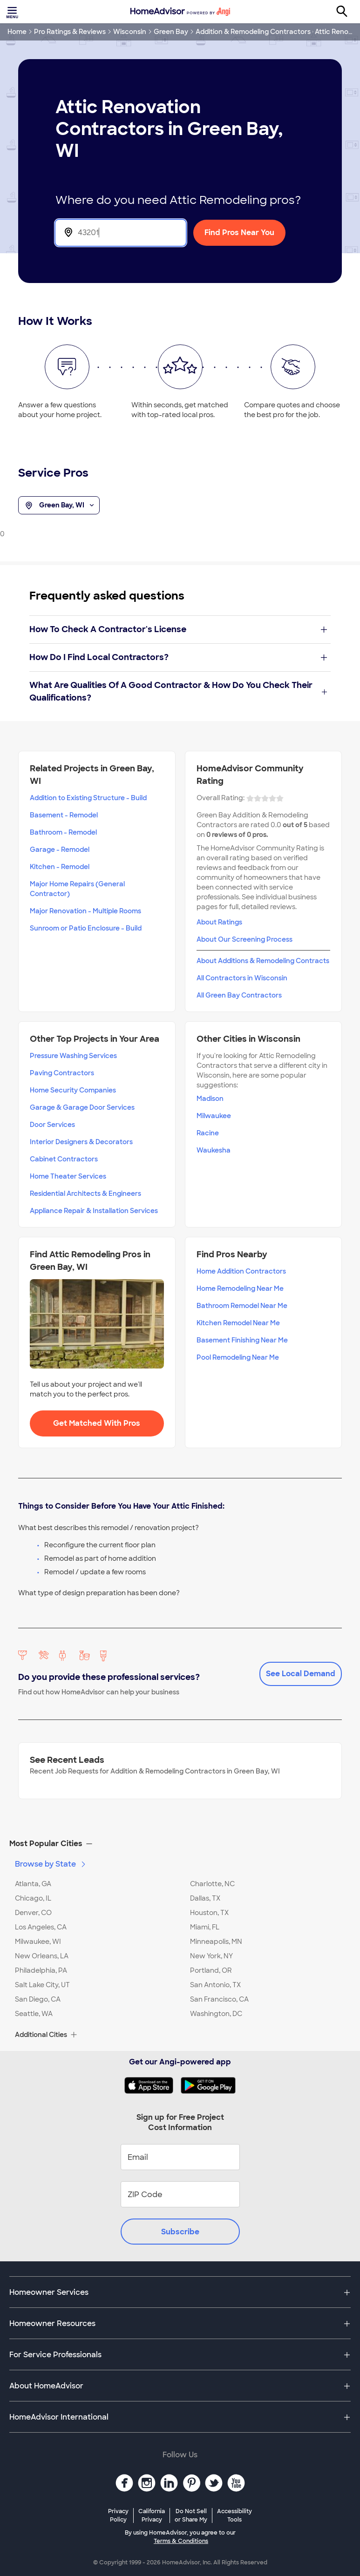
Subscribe (180, 2232)
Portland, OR (211, 1970)
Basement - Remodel (64, 815)
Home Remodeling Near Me (240, 1288)
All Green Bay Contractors (239, 995)
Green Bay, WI (59, 505)
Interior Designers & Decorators (81, 1142)
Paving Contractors (62, 1073)
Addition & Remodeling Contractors (253, 31)
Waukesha (214, 1150)
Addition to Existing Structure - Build (88, 798)
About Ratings (219, 922)
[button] (180, 1844)
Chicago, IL (33, 1898)
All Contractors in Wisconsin (242, 978)
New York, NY (211, 1956)
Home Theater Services (68, 1176)
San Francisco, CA (219, 1999)
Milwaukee (214, 1116)
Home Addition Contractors (241, 1271)
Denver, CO (33, 1912)
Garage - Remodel (59, 849)
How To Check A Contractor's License (178, 629)
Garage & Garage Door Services (82, 1107)
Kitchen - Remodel (59, 867)
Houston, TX (209, 1912)
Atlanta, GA (33, 1884)
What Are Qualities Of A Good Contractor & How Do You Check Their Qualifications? (178, 691)
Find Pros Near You (239, 232)
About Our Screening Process (244, 939)
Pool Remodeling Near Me (238, 1357)
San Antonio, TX (215, 1985)
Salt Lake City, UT (42, 1985)
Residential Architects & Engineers (85, 1193)
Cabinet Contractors (64, 1159)
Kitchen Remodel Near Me (238, 1323)
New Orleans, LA (41, 1956)
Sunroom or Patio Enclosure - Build (86, 928)
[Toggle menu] (13, 11)
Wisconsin (129, 31)
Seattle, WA (34, 2014)
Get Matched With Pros (96, 1423)
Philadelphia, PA (41, 1970)
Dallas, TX (205, 1898)
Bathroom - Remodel (63, 832)
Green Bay (171, 31)
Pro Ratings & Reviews (70, 31)
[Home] (180, 11)
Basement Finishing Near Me (242, 1340)
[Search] (347, 11)
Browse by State (51, 1864)
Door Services (52, 1124)
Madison (210, 1098)
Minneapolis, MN (216, 1941)
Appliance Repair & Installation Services (94, 1211)
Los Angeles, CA (41, 1927)
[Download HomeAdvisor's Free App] (152, 2085)
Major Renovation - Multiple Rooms (85, 911)
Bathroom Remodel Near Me (242, 1305)
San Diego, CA (38, 1999)
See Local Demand (300, 1674)
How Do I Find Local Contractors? (178, 657)
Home (17, 31)
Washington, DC (216, 2014)
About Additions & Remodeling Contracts (263, 961)
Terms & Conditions (181, 2541)
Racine (208, 1133)
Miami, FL (204, 1927)
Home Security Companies (73, 1090)
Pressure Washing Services (73, 1056)
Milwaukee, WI (38, 1941)
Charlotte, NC (212, 1884)
